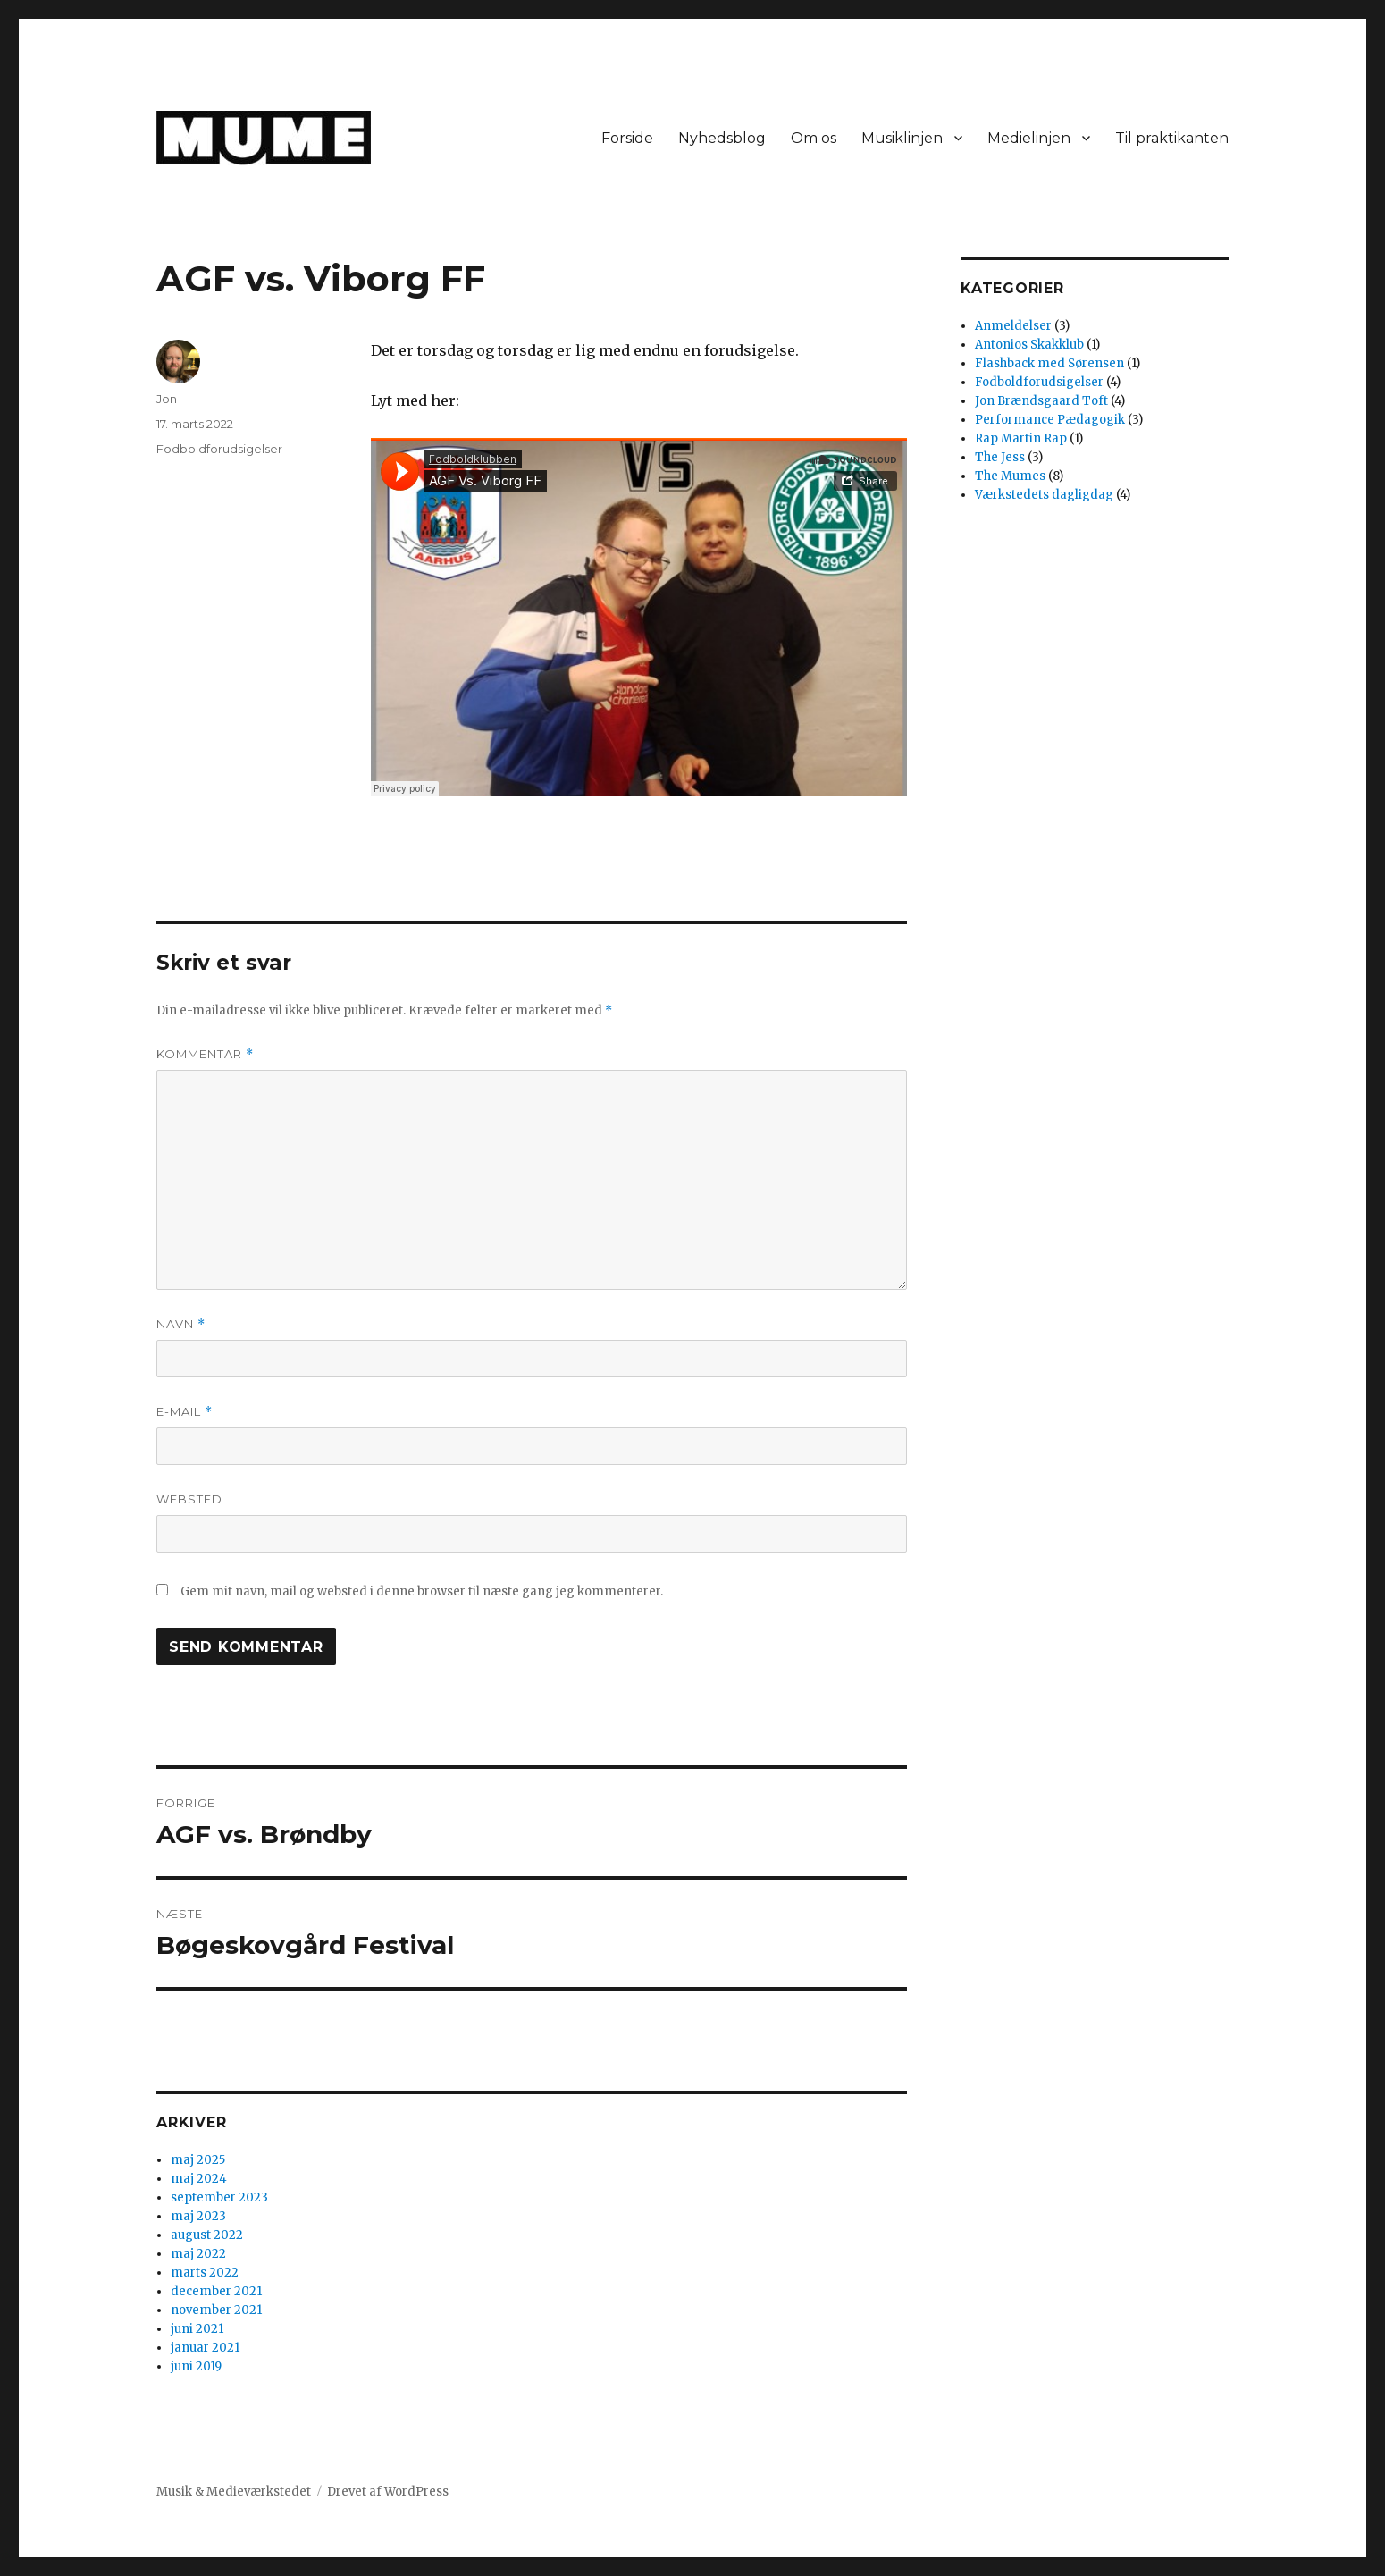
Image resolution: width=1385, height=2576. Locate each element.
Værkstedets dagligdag (1044, 494)
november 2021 (216, 2310)
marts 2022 (205, 2272)
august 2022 (207, 2235)
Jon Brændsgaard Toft (1041, 400)
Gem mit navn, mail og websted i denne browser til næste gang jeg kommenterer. (421, 1591)
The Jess (1000, 457)
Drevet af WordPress (388, 2491)
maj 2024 (199, 2178)
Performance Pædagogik (1050, 419)
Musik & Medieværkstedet (233, 2491)
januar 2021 (205, 2347)
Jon (166, 398)
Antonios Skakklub (1029, 344)
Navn (181, 1324)
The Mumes (1010, 476)
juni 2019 (196, 2366)
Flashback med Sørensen (1049, 363)
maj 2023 (198, 2216)
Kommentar (205, 1054)
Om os (813, 138)
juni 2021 (197, 2328)
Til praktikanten (1172, 138)
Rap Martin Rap (1021, 438)
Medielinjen (1028, 138)
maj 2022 (198, 2253)
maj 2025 (198, 2160)
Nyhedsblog (722, 138)
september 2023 (219, 2197)
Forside (627, 138)
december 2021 (216, 2291)
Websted (189, 1499)
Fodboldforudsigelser (219, 449)
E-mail (184, 1411)
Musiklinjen (902, 138)
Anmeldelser (1013, 325)
